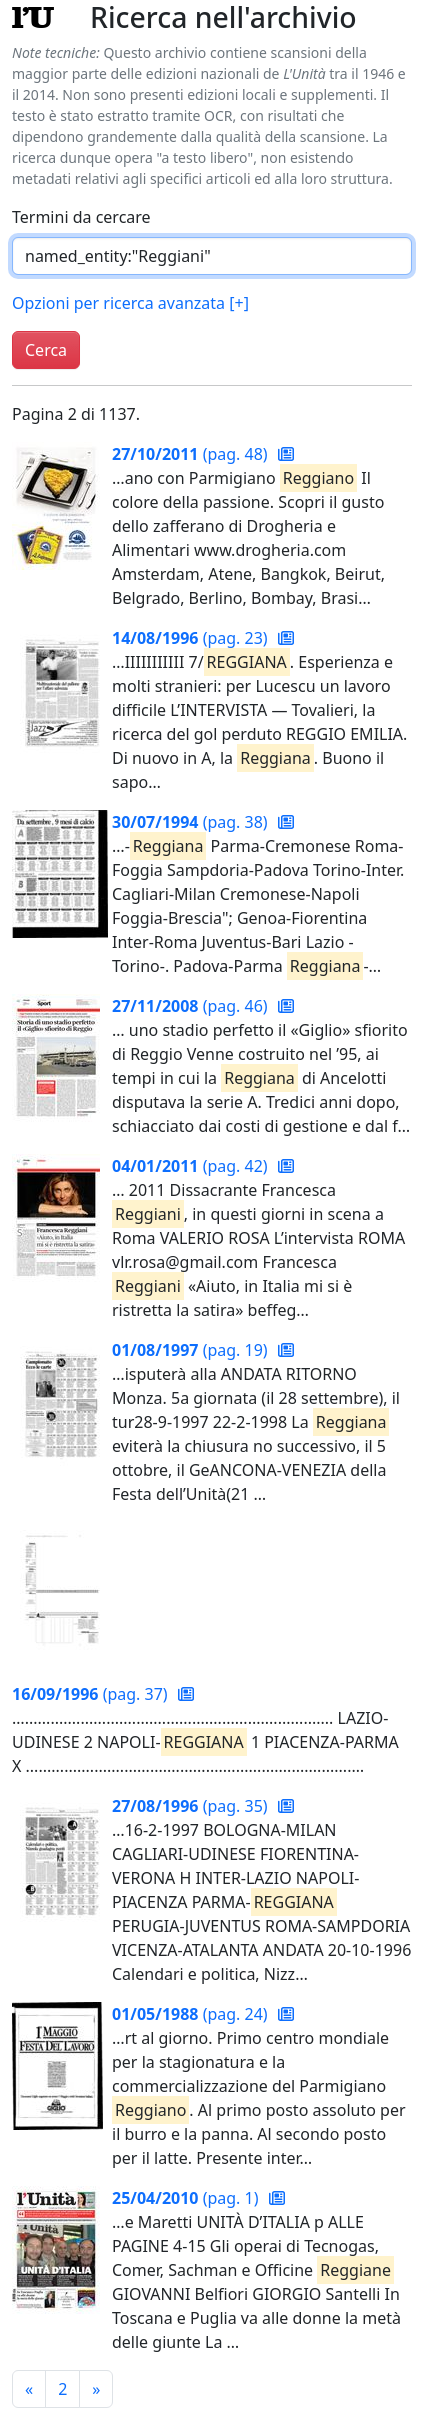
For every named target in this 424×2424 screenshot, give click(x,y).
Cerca (46, 350)
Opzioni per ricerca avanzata (130, 303)
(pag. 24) (192, 2014)
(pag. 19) (192, 1350)
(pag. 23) (192, 638)
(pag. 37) (92, 1694)
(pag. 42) (192, 1166)
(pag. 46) (192, 1006)
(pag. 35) (192, 1806)
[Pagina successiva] (96, 2389)
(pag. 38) (192, 822)
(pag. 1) (187, 2198)
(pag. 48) (192, 454)
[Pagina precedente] (29, 2389)
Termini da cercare (81, 217)
